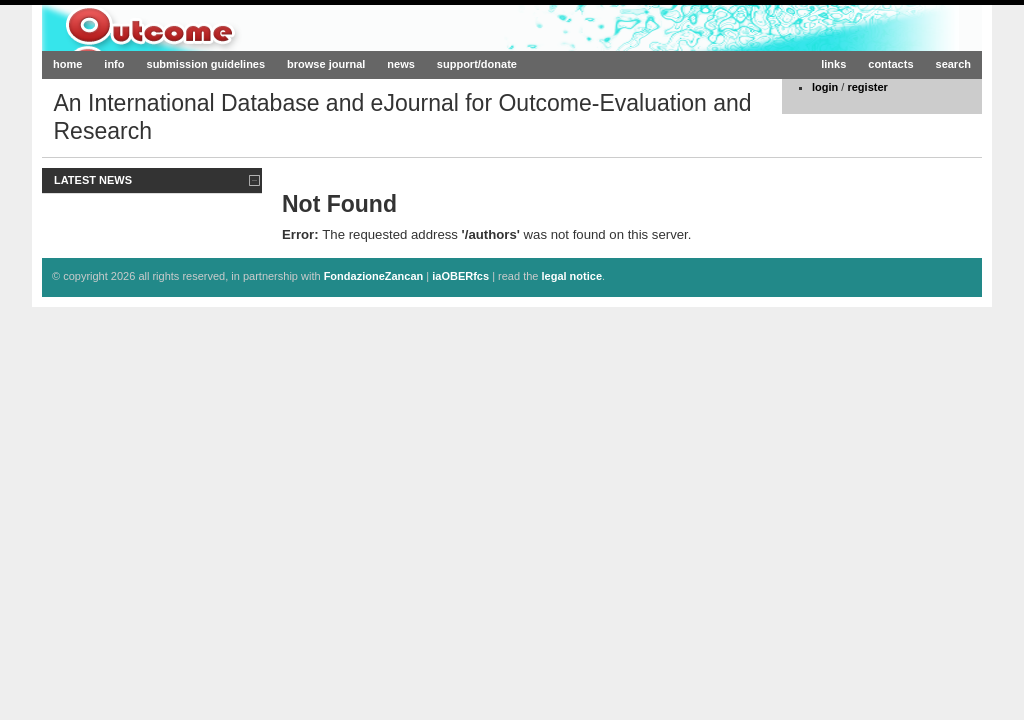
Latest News (93, 180)
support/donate (477, 64)
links (833, 64)
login (825, 87)
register (867, 87)
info (114, 64)
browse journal (326, 64)
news (401, 64)
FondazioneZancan (374, 276)
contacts (890, 64)
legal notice (572, 276)
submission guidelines (206, 64)
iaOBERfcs (460, 276)
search (953, 64)
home (67, 64)
